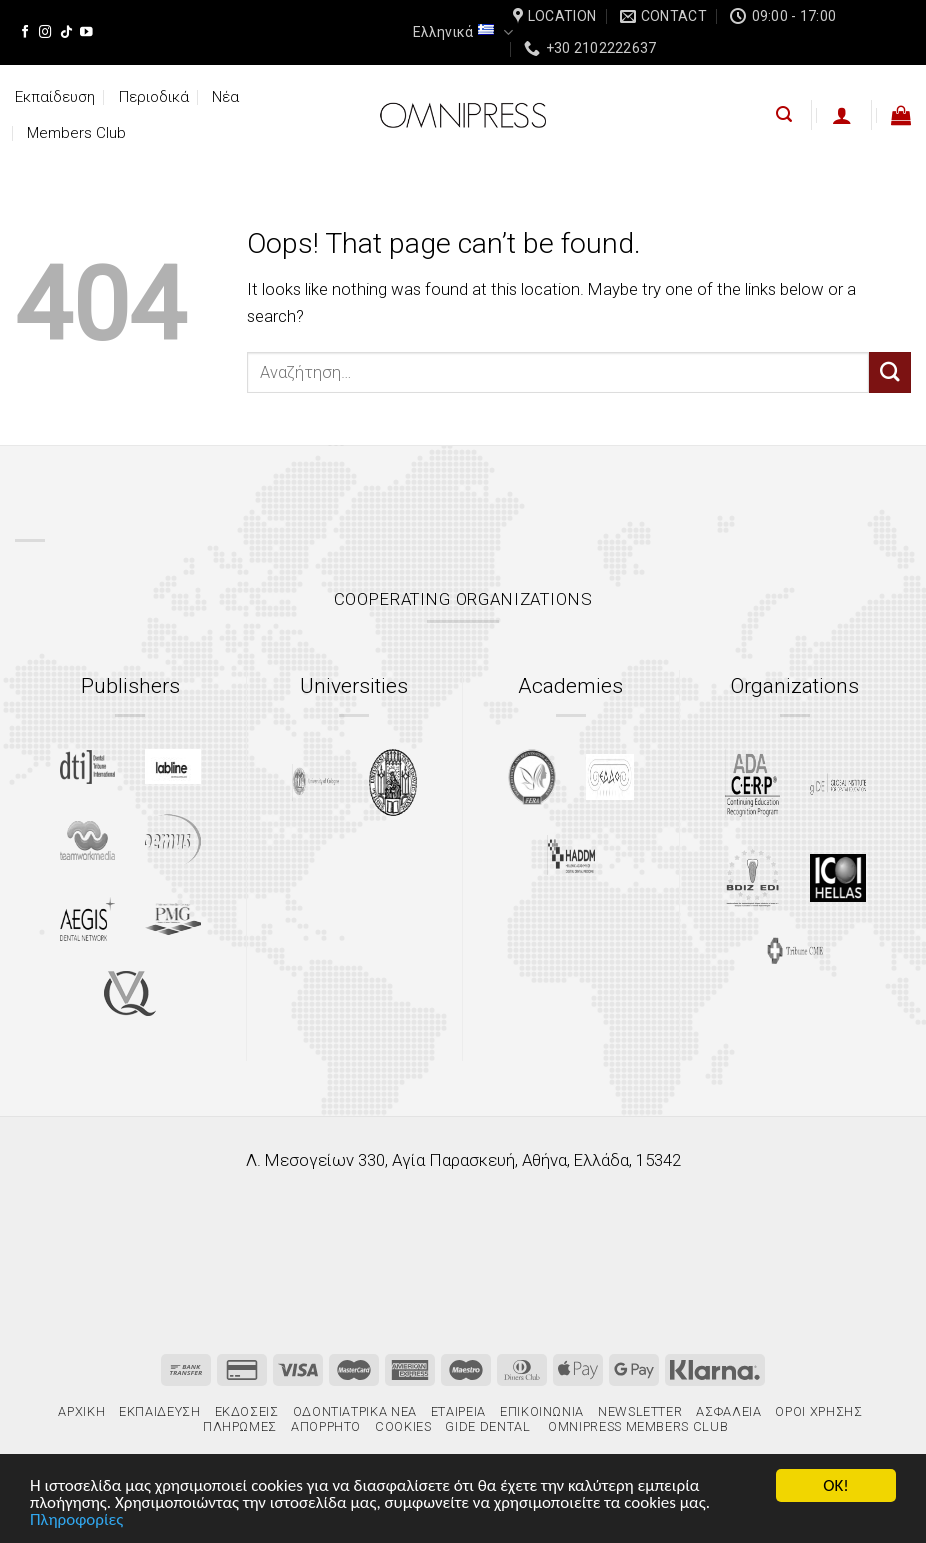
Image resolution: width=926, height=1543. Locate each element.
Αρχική (81, 1411)
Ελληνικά (462, 32)
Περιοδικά (154, 97)
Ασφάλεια (728, 1411)
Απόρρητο (326, 1426)
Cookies (403, 1426)
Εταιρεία (458, 1411)
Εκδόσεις (247, 1411)
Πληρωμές (240, 1426)
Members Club (76, 133)
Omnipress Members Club (637, 1426)
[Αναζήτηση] (784, 114)
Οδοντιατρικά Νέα (355, 1411)
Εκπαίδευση (55, 97)
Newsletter (640, 1411)
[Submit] (890, 372)
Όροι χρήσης (818, 1411)
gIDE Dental (487, 1426)
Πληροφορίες (76, 1521)
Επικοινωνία (542, 1411)
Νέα (225, 97)
